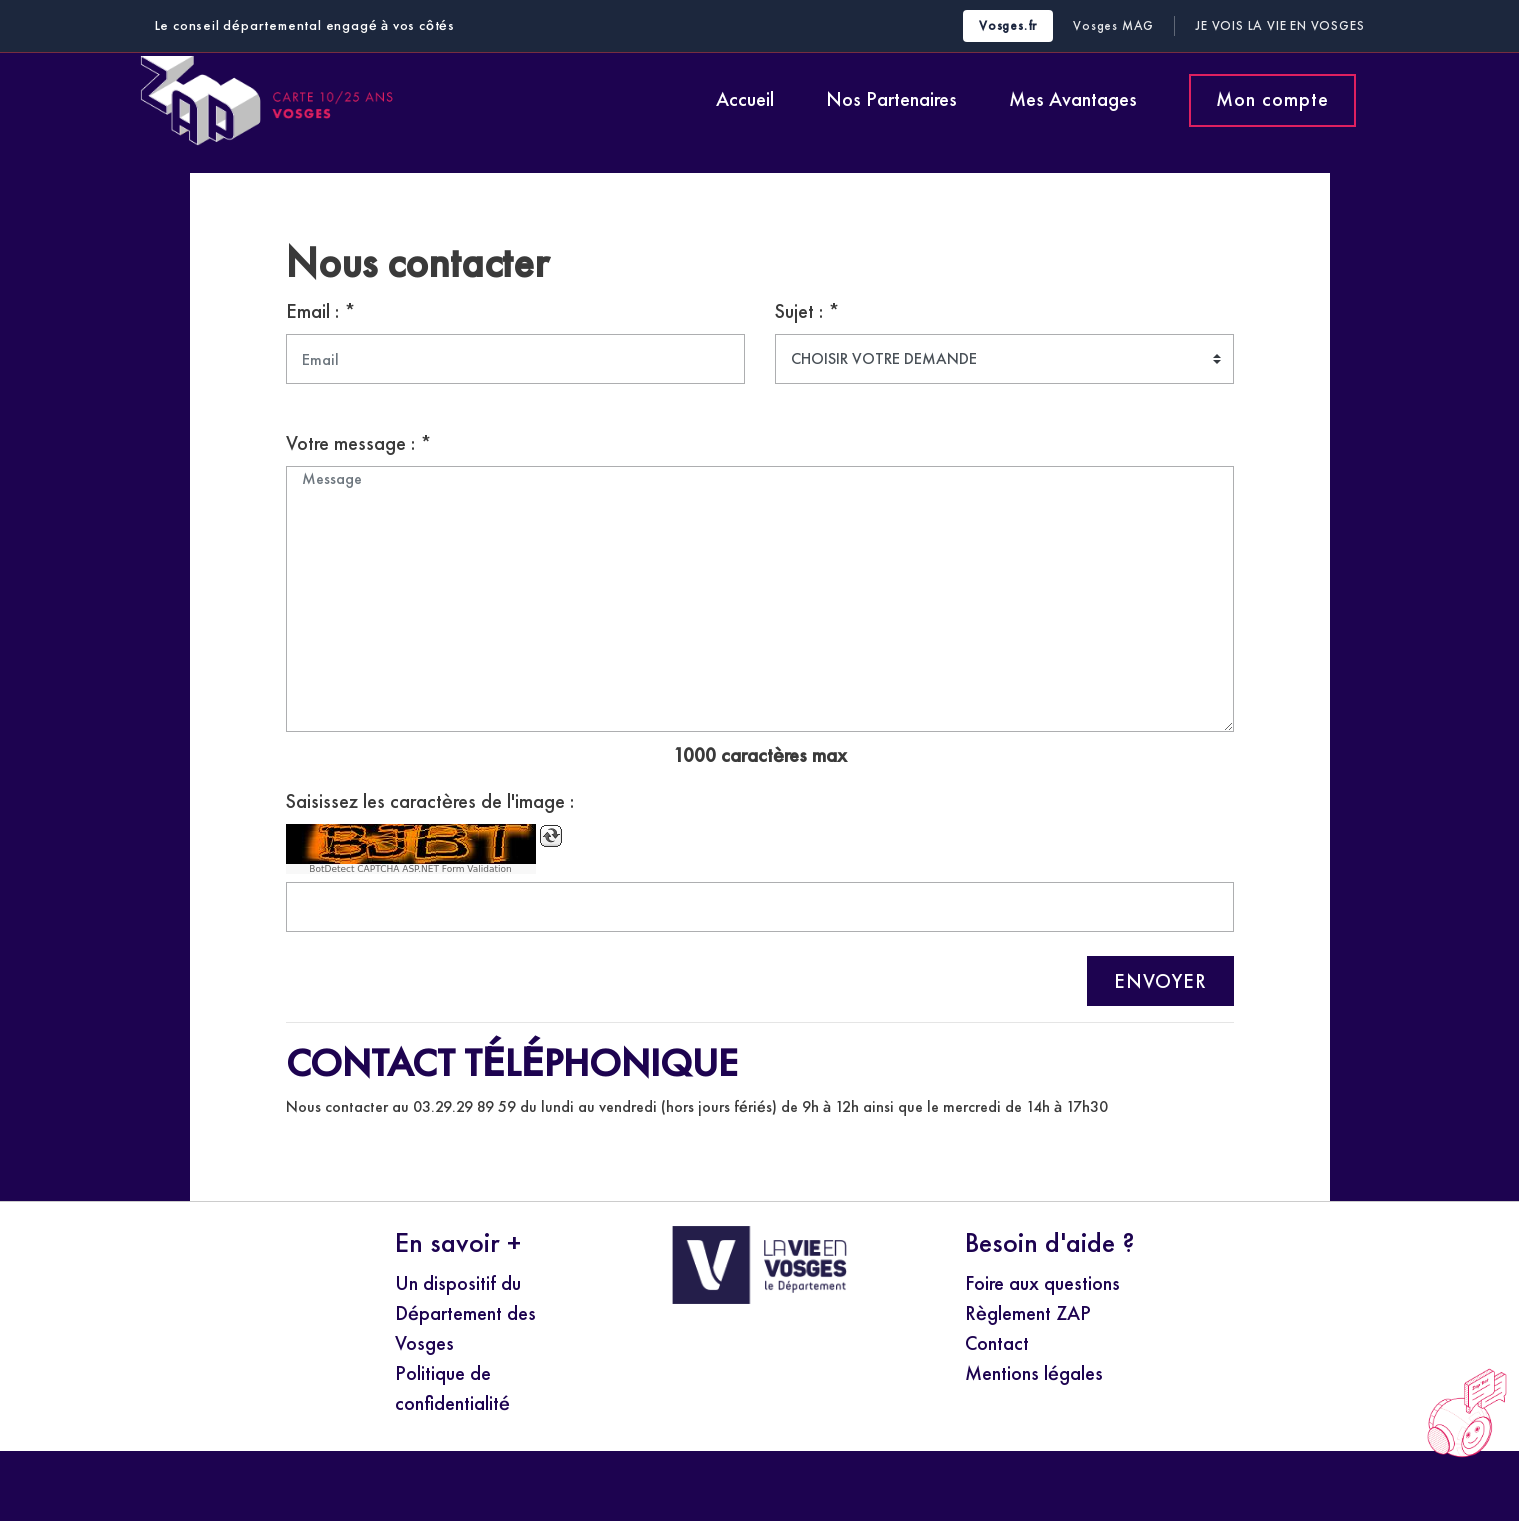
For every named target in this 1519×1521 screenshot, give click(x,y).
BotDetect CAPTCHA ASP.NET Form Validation (410, 869)
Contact (997, 1343)
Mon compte (1272, 99)
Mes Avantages (1073, 99)
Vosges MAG (1113, 25)
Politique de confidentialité (452, 1388)
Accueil (745, 99)
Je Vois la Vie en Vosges (1279, 25)
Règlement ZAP (1028, 1313)
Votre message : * (359, 443)
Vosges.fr (1008, 25)
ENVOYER (1160, 981)
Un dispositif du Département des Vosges (465, 1313)
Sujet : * (807, 311)
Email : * (321, 311)
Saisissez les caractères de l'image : (430, 801)
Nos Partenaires (891, 99)
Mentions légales (1034, 1373)
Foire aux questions (1042, 1283)
